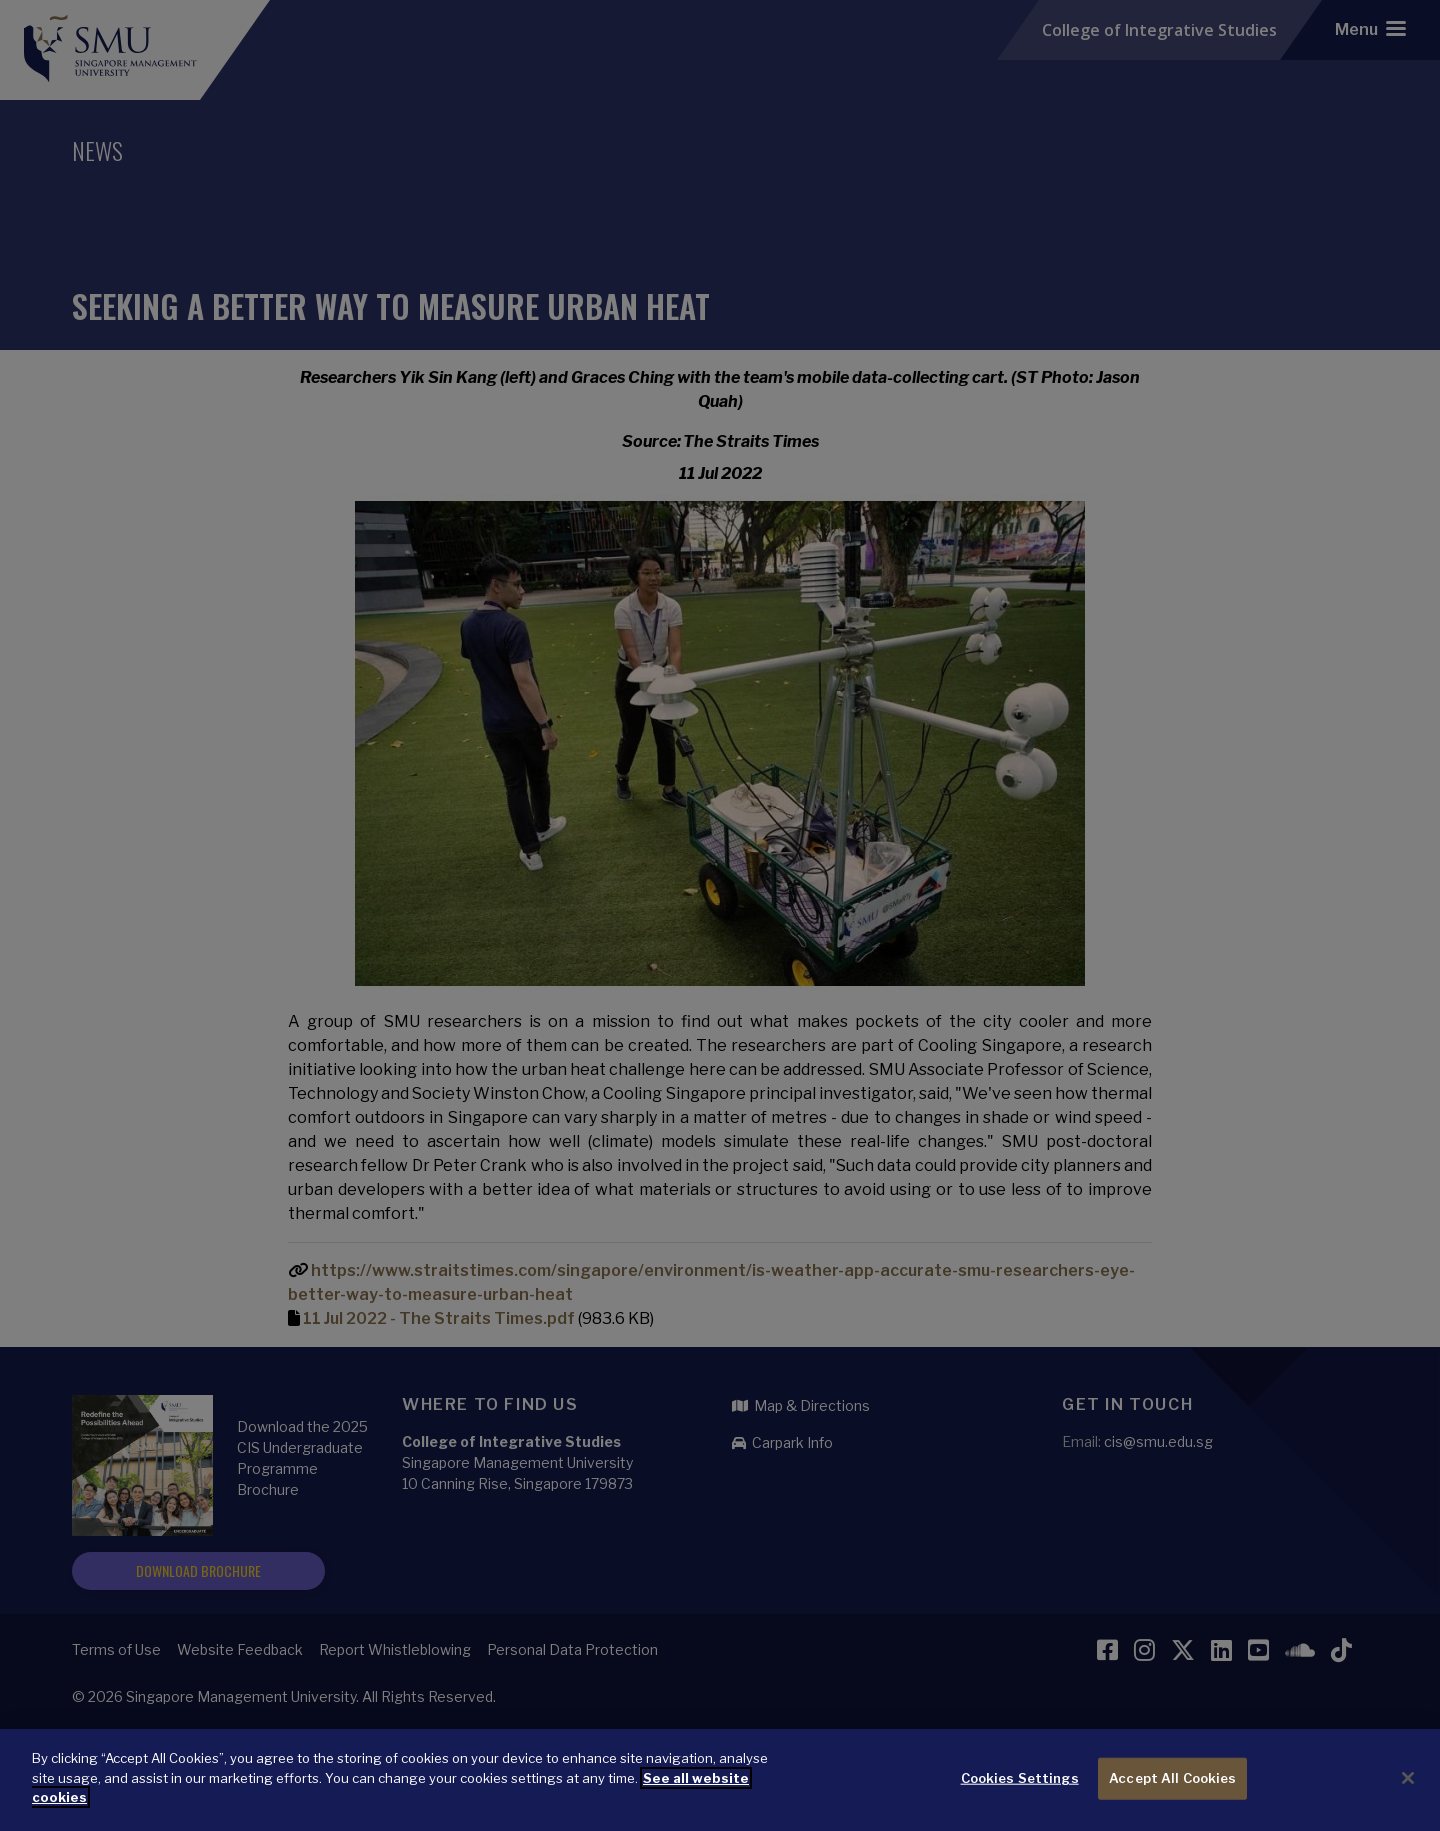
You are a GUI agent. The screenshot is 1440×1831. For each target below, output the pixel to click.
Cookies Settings (1020, 1779)
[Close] (1408, 1779)
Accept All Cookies (1172, 1779)
